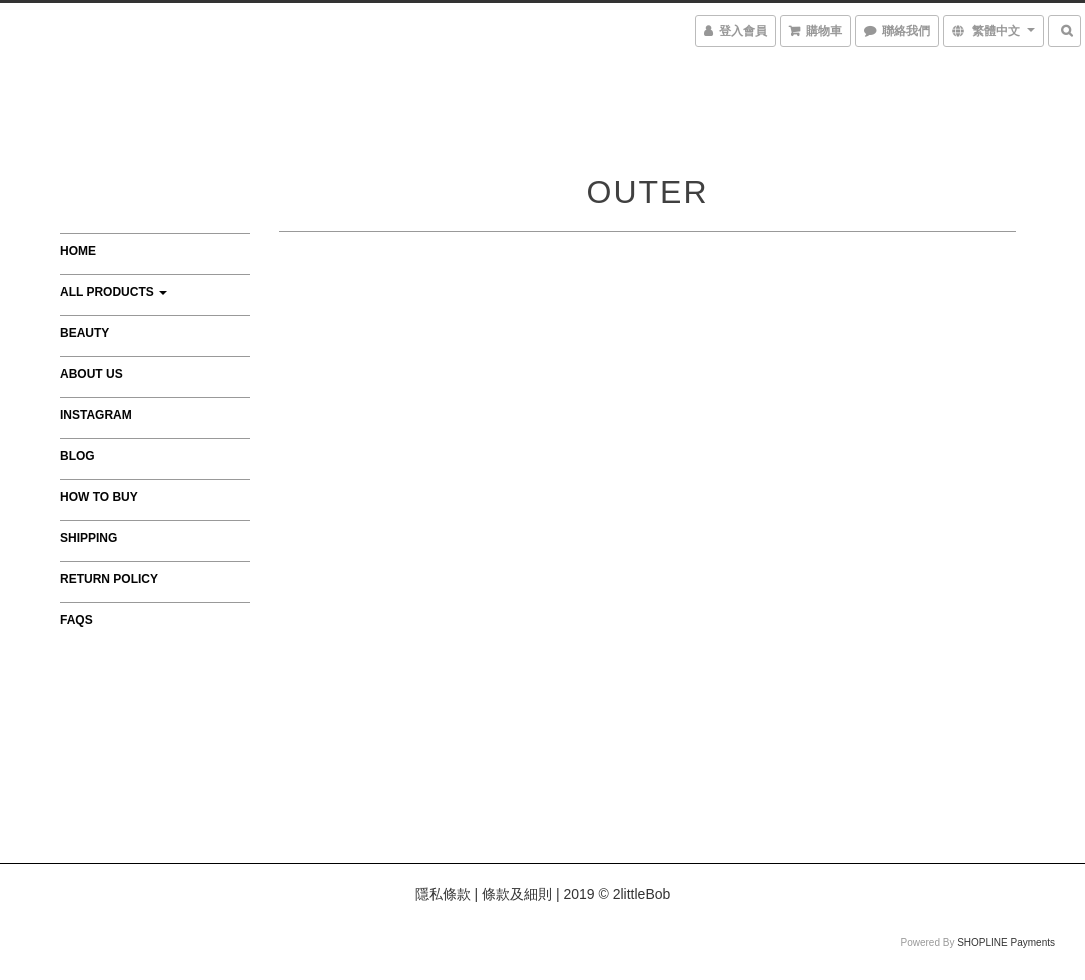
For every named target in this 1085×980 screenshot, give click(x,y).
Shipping (88, 538)
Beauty (84, 333)
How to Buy (99, 497)
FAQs (76, 620)
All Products (113, 292)
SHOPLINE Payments (1006, 942)
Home (78, 251)
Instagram (96, 415)
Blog (77, 456)
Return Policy (109, 579)
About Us (91, 374)
